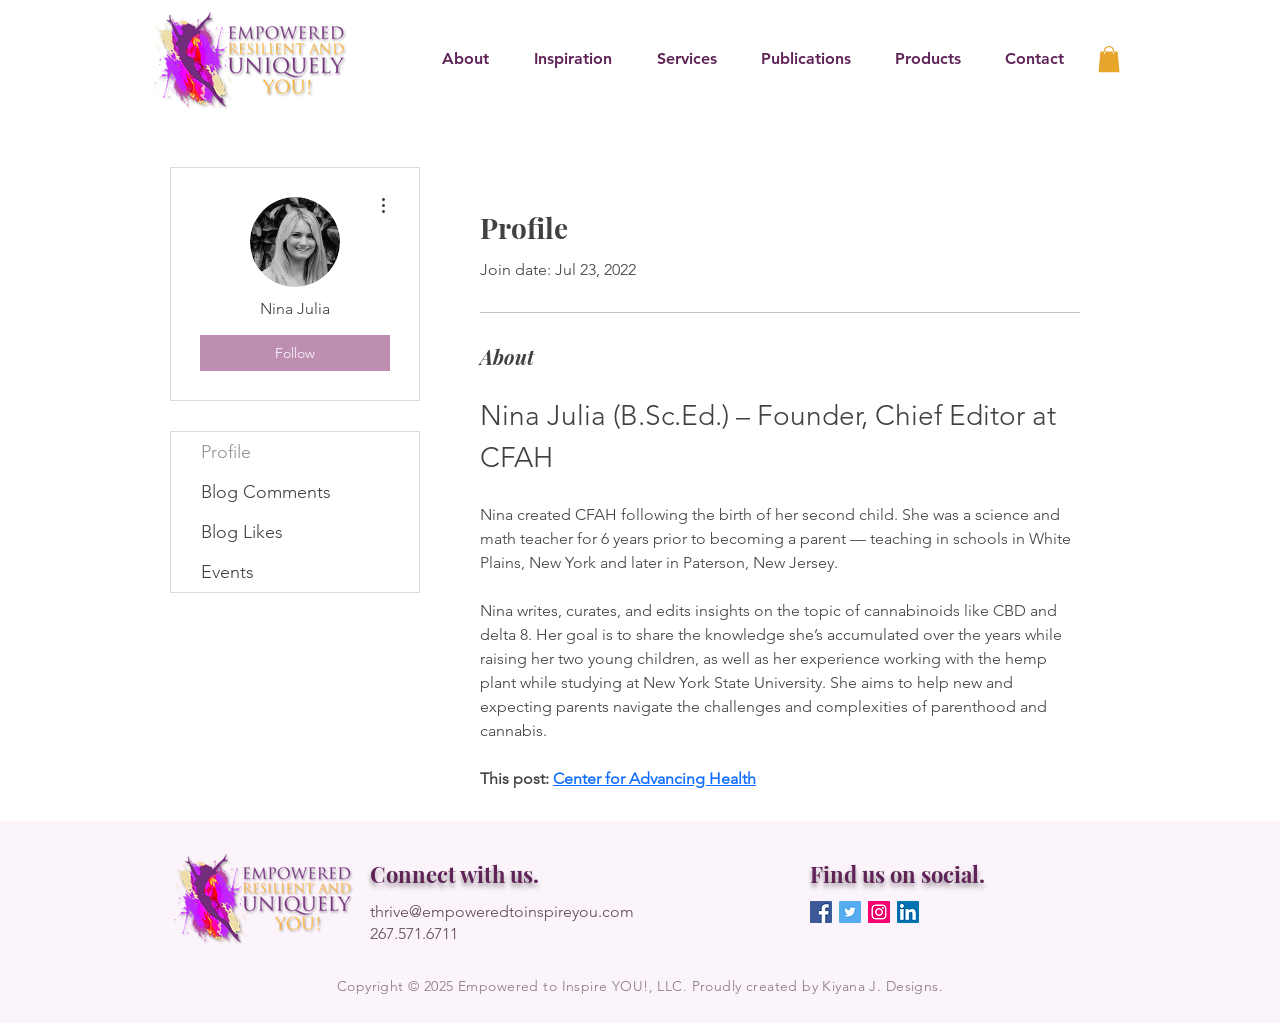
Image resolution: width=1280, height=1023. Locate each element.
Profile (226, 452)
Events (227, 572)
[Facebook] (821, 912)
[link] (1109, 59)
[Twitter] (850, 912)
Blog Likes (242, 532)
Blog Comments (266, 492)
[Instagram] (879, 912)
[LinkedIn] (908, 912)
